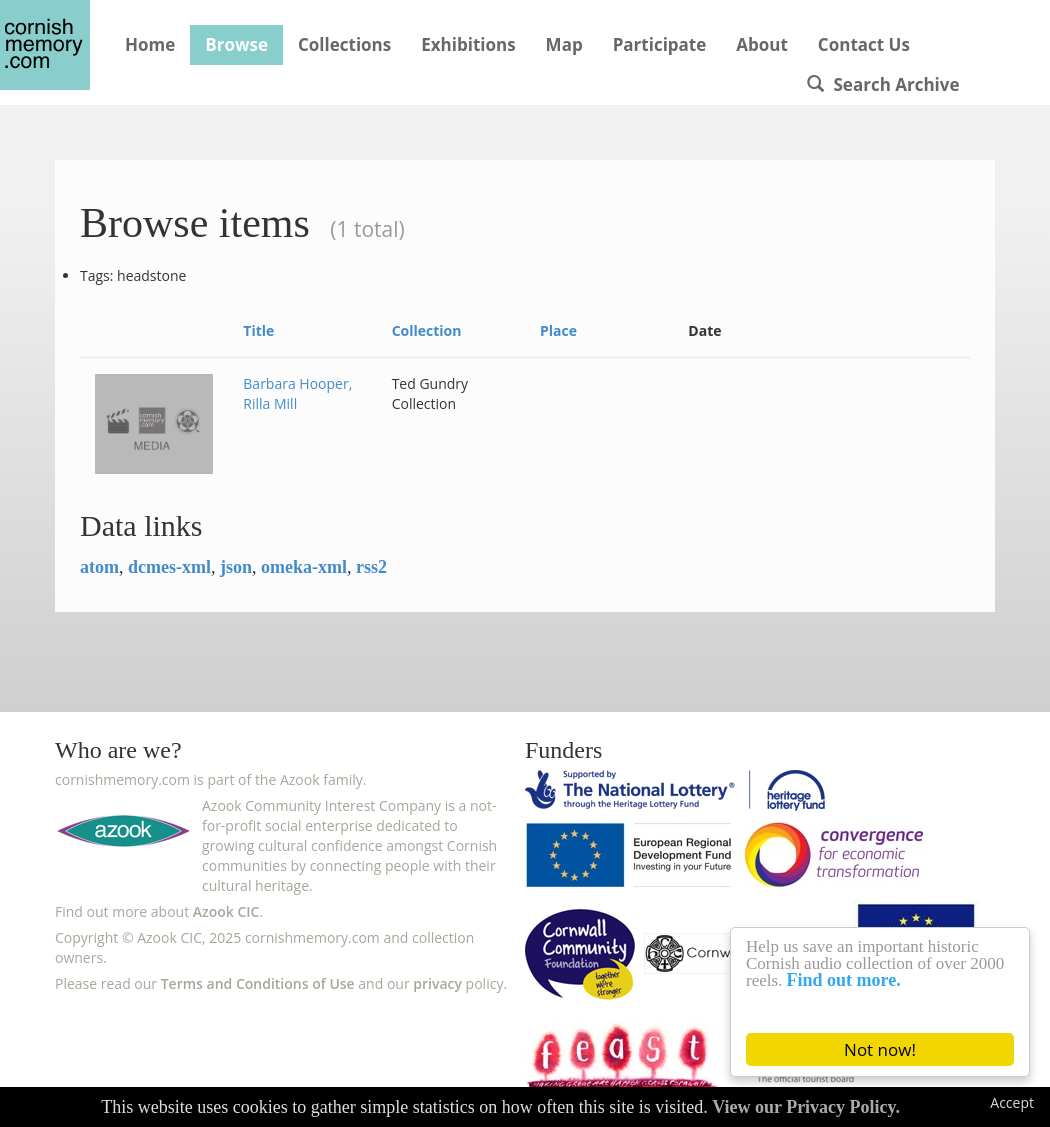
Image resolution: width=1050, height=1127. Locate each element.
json (236, 567)
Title (258, 330)
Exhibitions (468, 44)
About (762, 44)
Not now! (880, 1049)
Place (558, 330)
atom (99, 567)
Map (564, 44)
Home (150, 44)
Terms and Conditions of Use (258, 983)
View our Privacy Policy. (806, 1107)
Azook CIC (226, 911)
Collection (427, 330)
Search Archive (883, 84)
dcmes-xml (169, 567)
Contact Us (864, 44)
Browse (236, 44)
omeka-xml (304, 567)
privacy (437, 983)
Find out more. (844, 980)
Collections (344, 44)
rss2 (371, 567)
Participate (660, 44)
